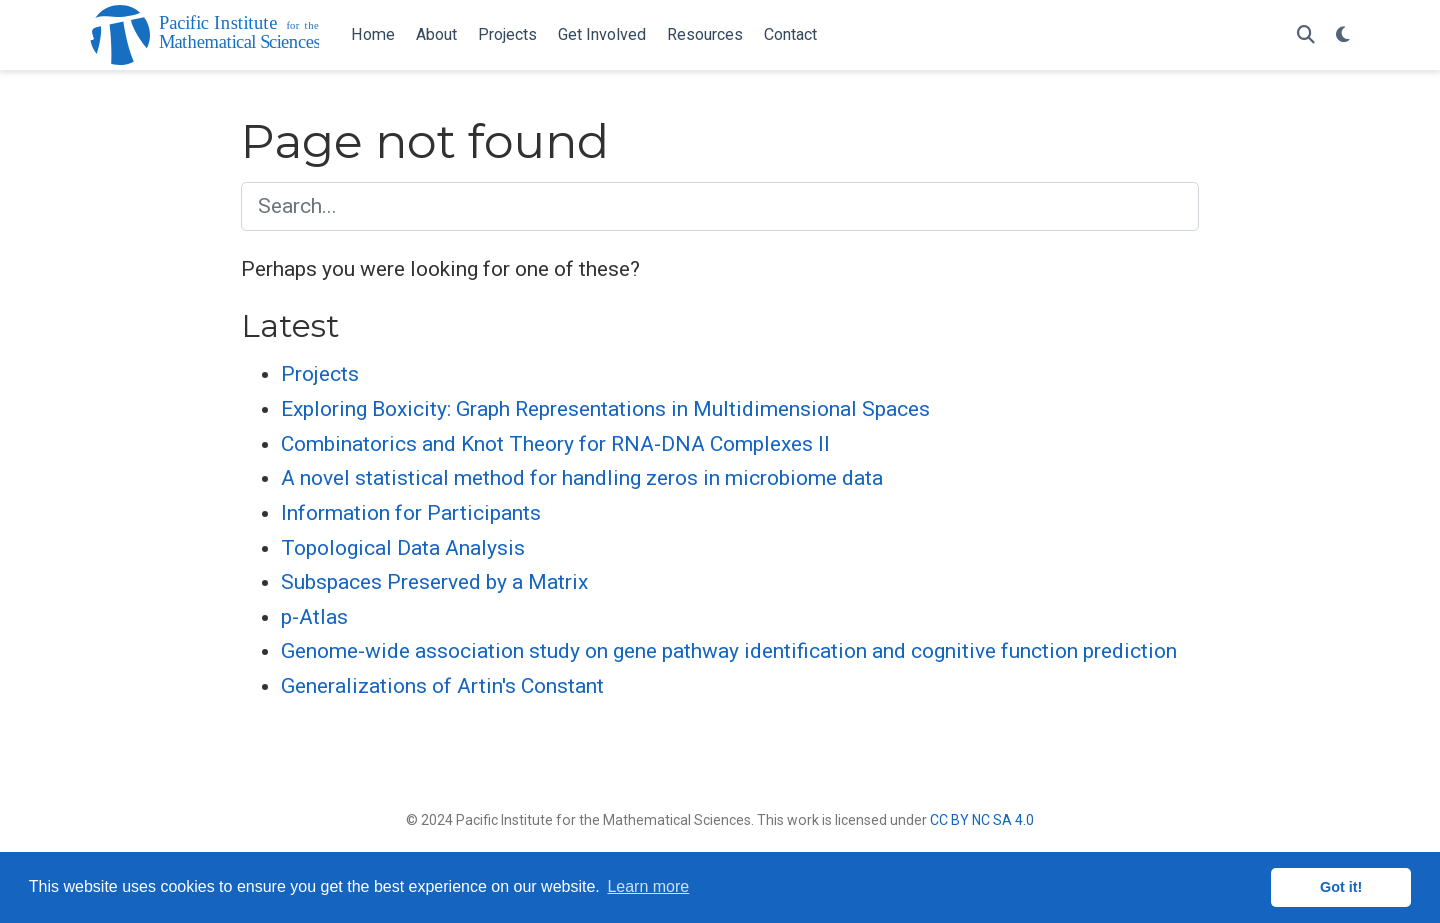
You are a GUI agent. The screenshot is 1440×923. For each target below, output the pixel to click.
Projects (320, 374)
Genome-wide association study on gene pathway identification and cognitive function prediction (729, 651)
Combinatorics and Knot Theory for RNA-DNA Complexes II (555, 444)
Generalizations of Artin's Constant (442, 686)
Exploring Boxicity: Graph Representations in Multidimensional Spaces (605, 409)
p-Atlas (314, 617)
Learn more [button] (648, 886)
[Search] (1306, 35)
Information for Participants (411, 513)
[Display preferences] (1343, 35)
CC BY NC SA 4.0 (982, 820)
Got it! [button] (1341, 887)
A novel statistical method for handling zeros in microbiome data (582, 478)
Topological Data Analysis (403, 548)
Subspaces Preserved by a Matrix (434, 582)
